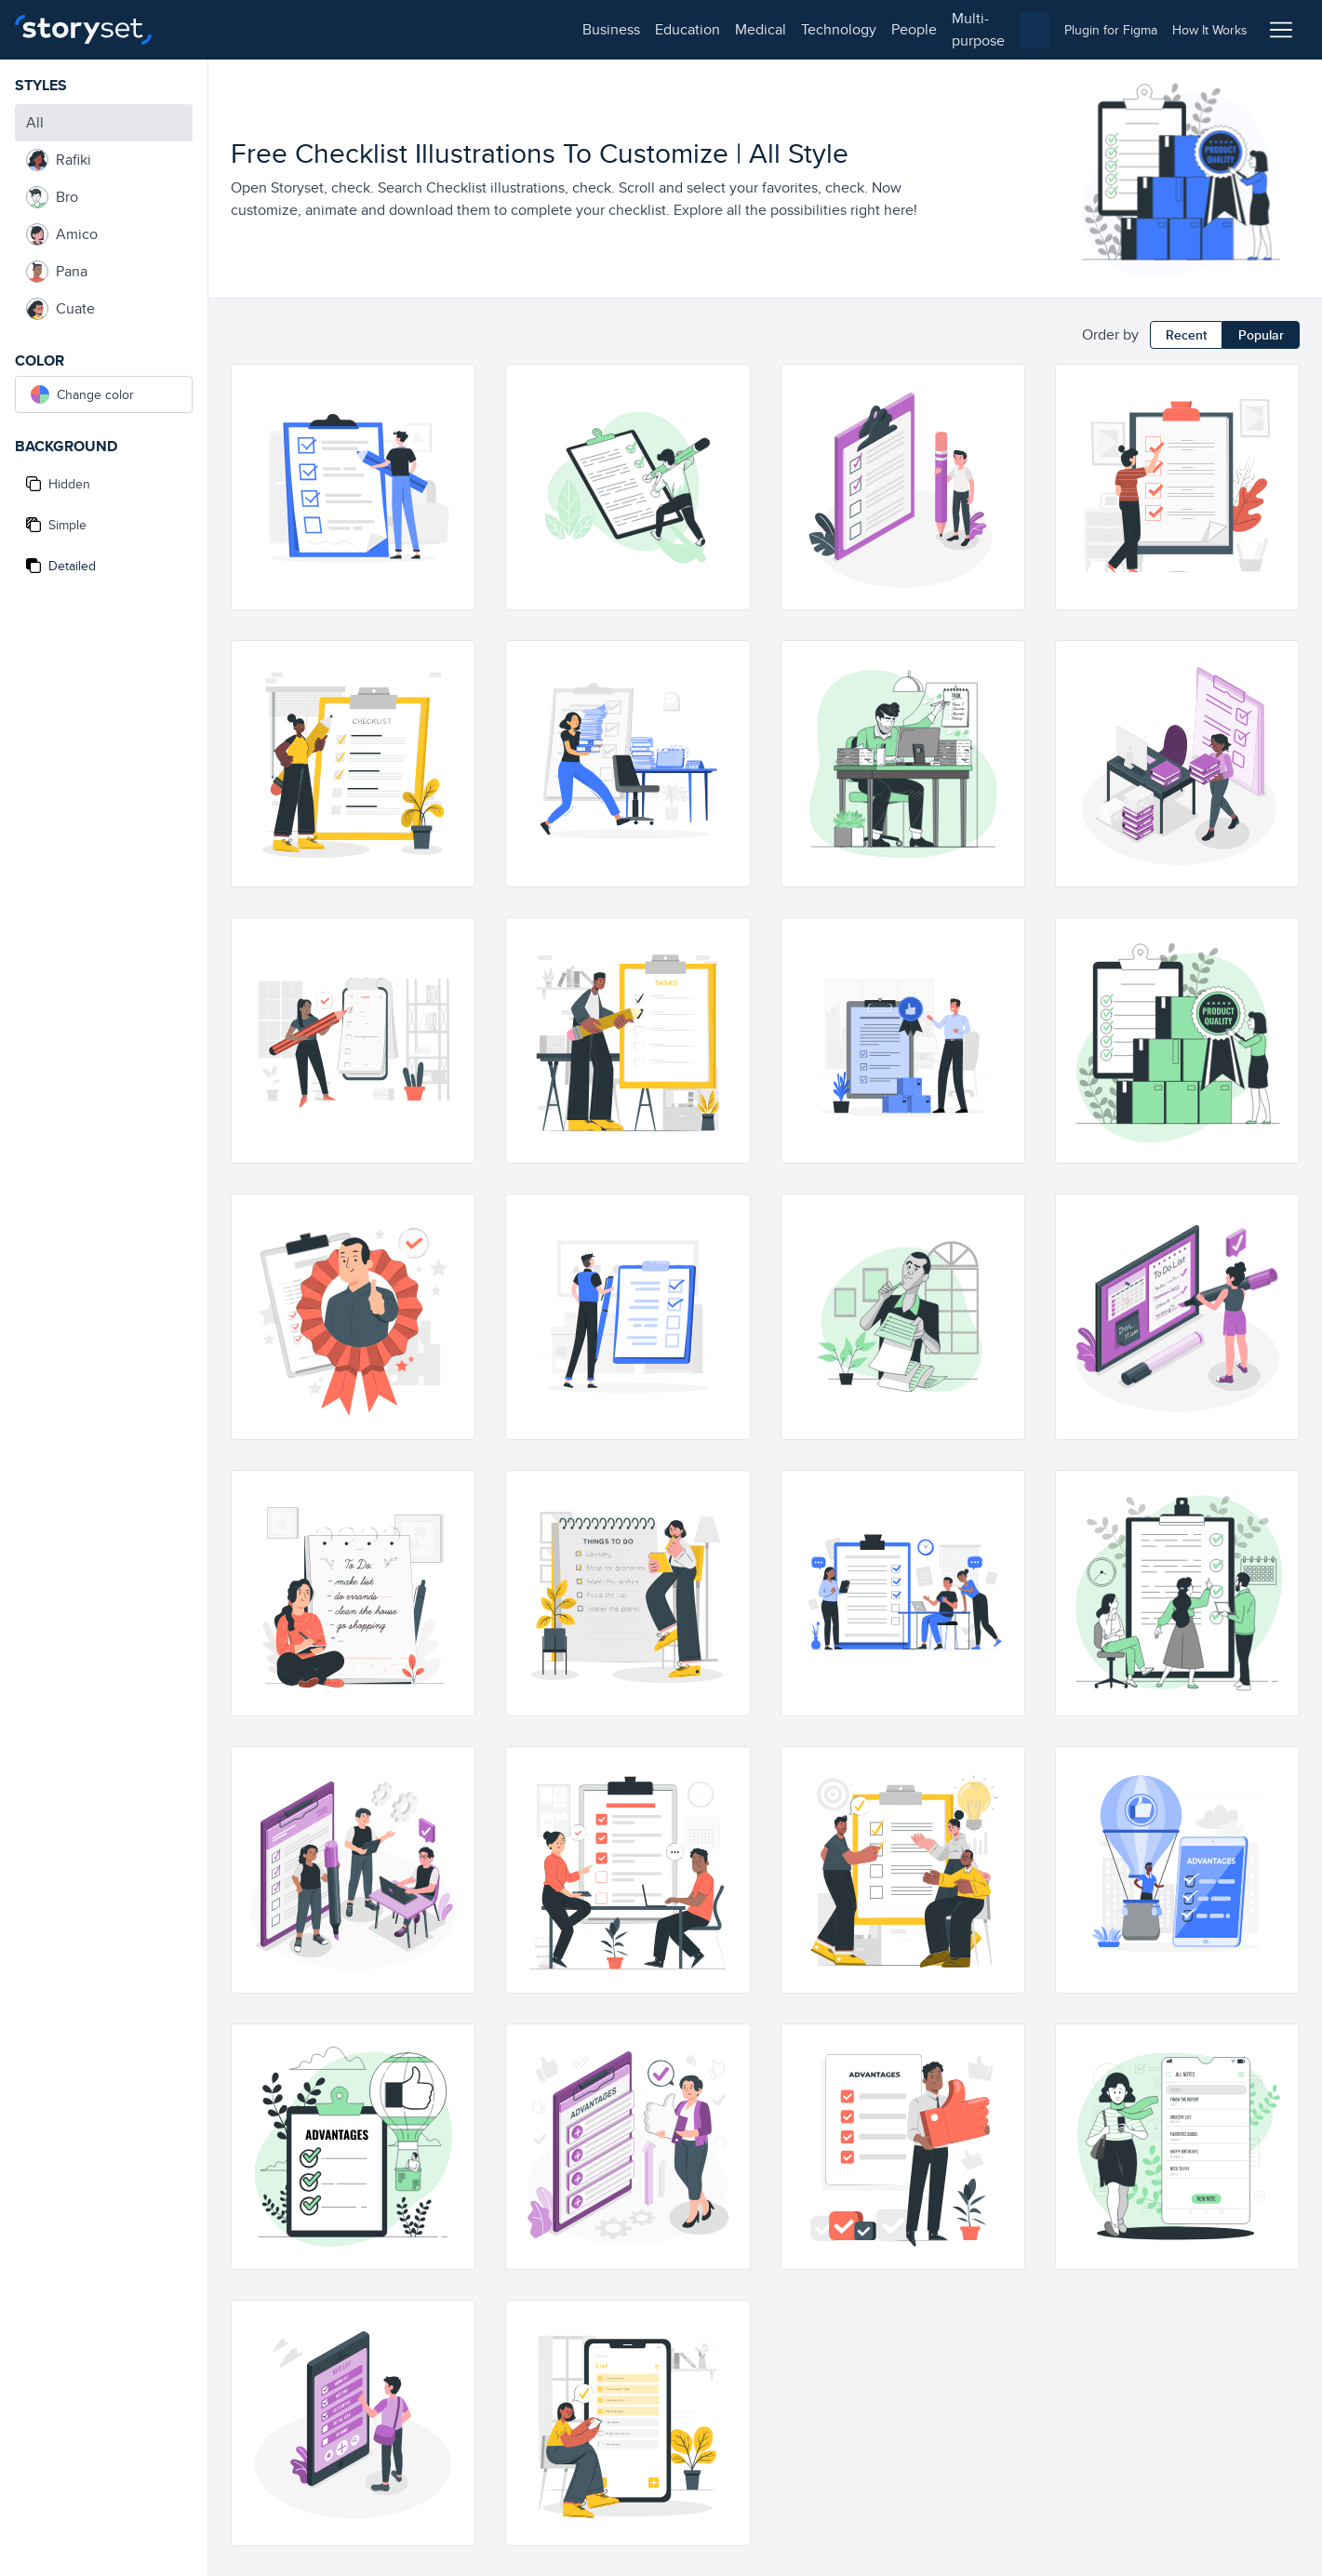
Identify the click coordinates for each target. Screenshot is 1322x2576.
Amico (62, 234)
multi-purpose (596, 29)
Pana (56, 271)
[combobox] (852, 29)
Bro (52, 197)
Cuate (60, 309)
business (210, 29)
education (286, 29)
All (35, 122)
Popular (1261, 335)
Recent (1186, 335)
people (513, 29)
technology (437, 29)
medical (359, 29)
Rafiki (58, 160)
